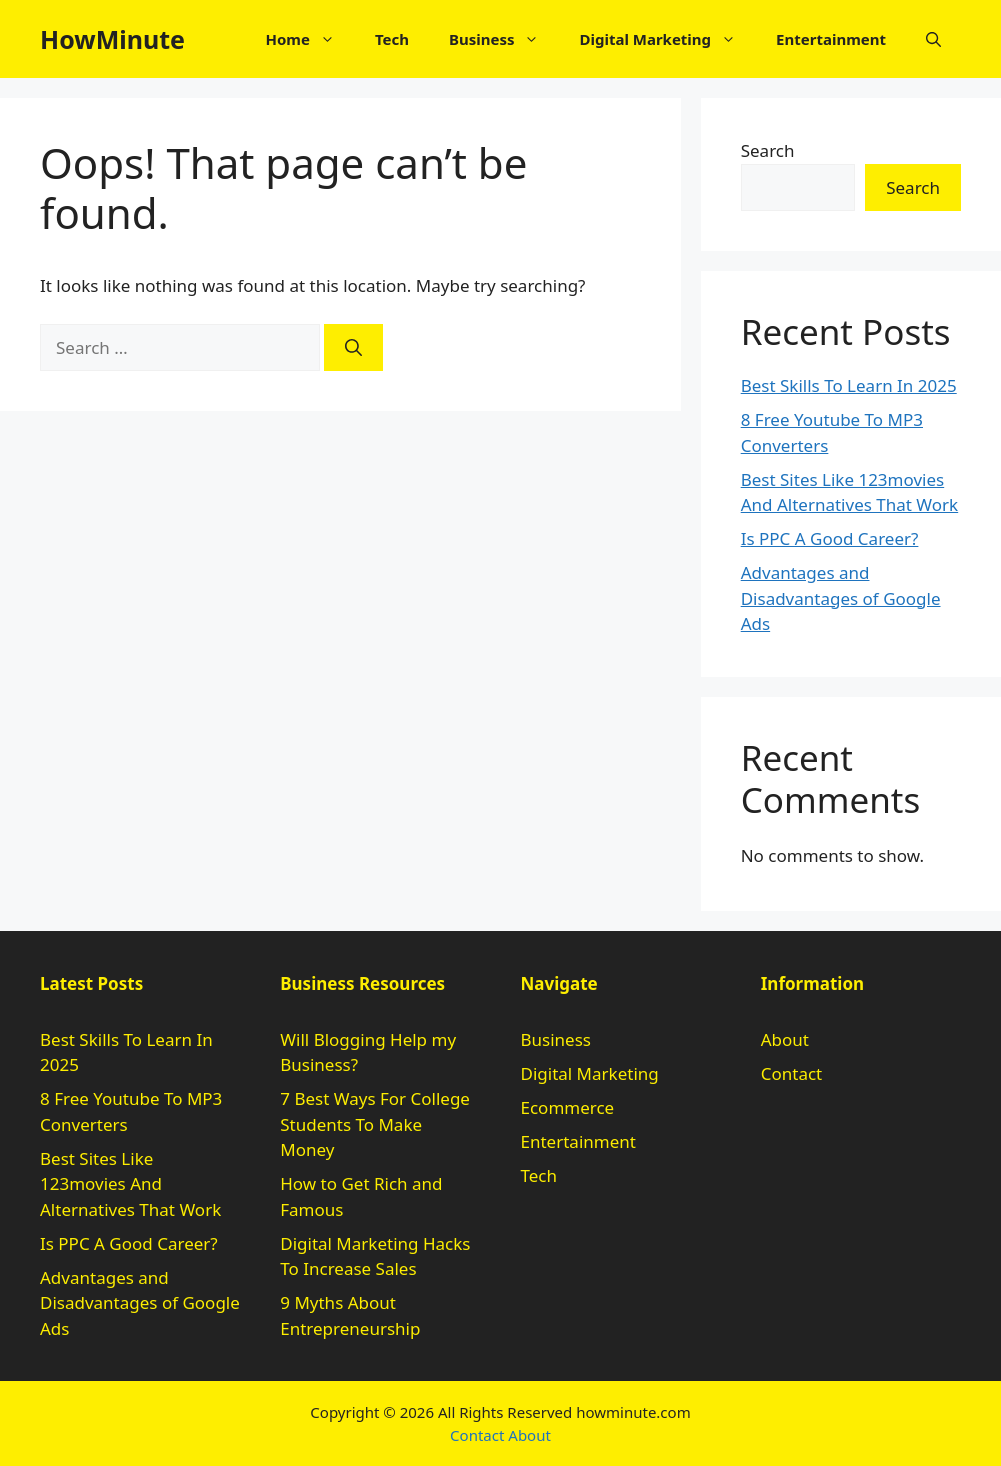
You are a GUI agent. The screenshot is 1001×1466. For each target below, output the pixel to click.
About (785, 1039)
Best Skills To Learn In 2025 (849, 385)
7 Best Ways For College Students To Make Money (375, 1124)
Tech (392, 39)
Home (309, 39)
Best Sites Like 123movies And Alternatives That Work (130, 1184)
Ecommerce (568, 1107)
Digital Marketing (667, 39)
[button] (933, 39)
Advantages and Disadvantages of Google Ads (841, 598)
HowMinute (112, 39)
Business (504, 39)
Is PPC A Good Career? (830, 538)
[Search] (353, 348)
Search (768, 150)
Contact (792, 1073)
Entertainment (831, 39)
